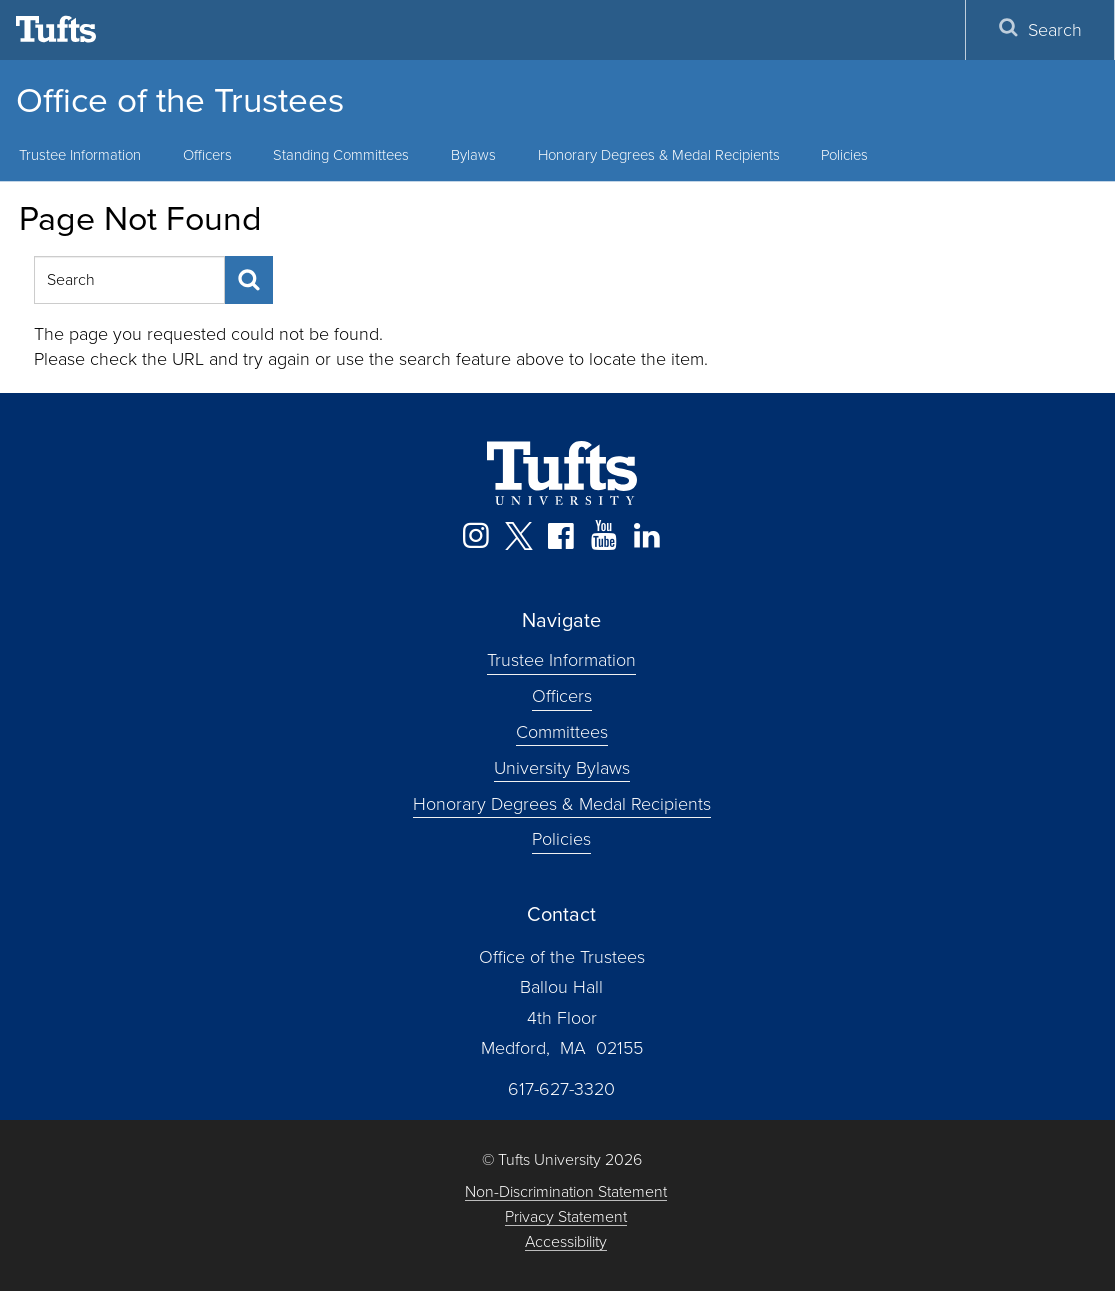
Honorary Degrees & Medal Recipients (659, 155)
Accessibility (566, 1242)
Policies (844, 155)
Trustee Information (561, 660)
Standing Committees (341, 155)
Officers (207, 155)
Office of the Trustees (180, 100)
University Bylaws (562, 767)
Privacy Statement (566, 1217)
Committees (562, 732)
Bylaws (473, 155)
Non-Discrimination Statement (566, 1192)
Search (1040, 30)
